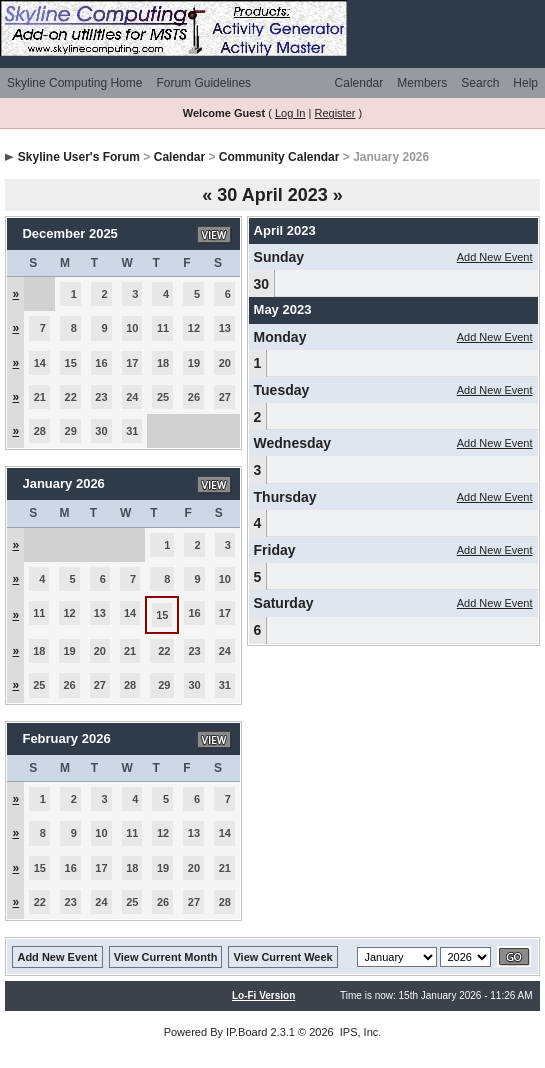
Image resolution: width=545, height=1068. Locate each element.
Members (422, 83)
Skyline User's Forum (79, 157)
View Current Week (282, 957)
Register (334, 113)
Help (525, 83)
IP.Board (246, 1032)
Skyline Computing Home (74, 83)
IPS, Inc (359, 1032)
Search (480, 83)
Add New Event (495, 257)
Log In (290, 113)
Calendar (359, 83)
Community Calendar (279, 157)
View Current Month (166, 957)
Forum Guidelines (203, 83)
